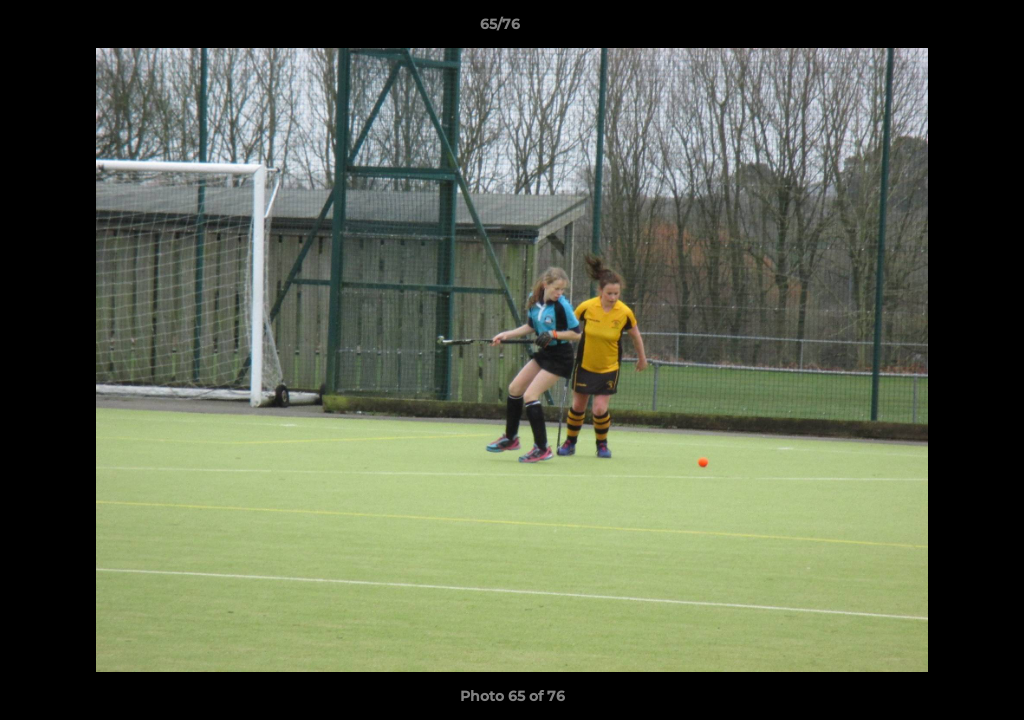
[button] (940, 29)
